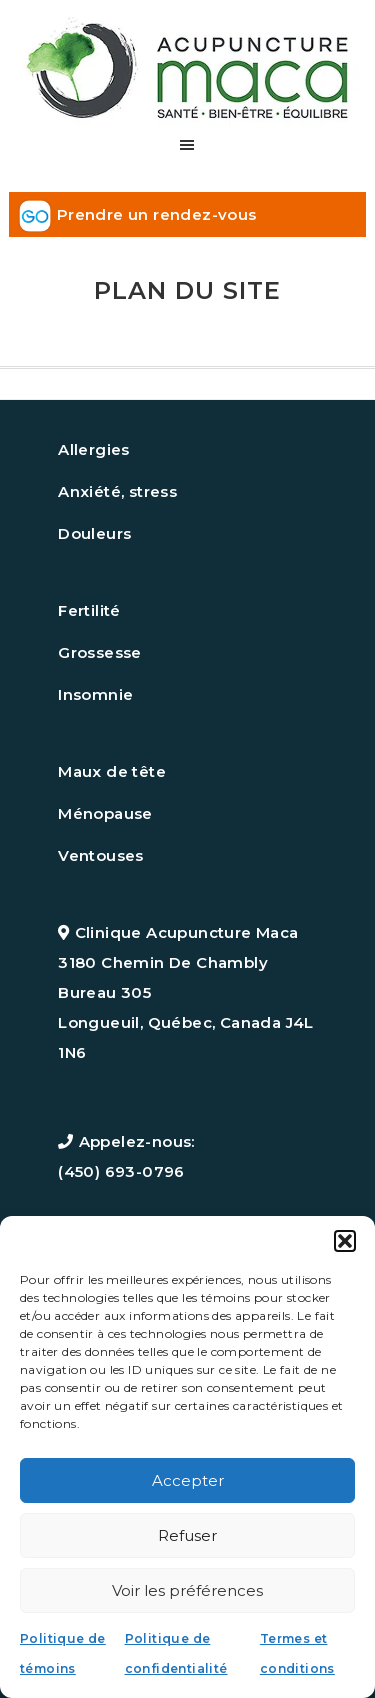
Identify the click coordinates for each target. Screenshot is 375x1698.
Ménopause (105, 813)
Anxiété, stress (117, 491)
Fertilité (89, 610)
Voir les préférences (187, 1590)
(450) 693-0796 (121, 1171)
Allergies (94, 449)
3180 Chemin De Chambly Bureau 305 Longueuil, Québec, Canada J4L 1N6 (186, 1007)
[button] (345, 1241)
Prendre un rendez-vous (157, 214)
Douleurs (94, 533)
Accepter (188, 1480)
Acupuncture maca (187, 62)
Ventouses (101, 855)
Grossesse (100, 652)
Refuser (187, 1535)
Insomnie (95, 694)
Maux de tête (112, 771)
